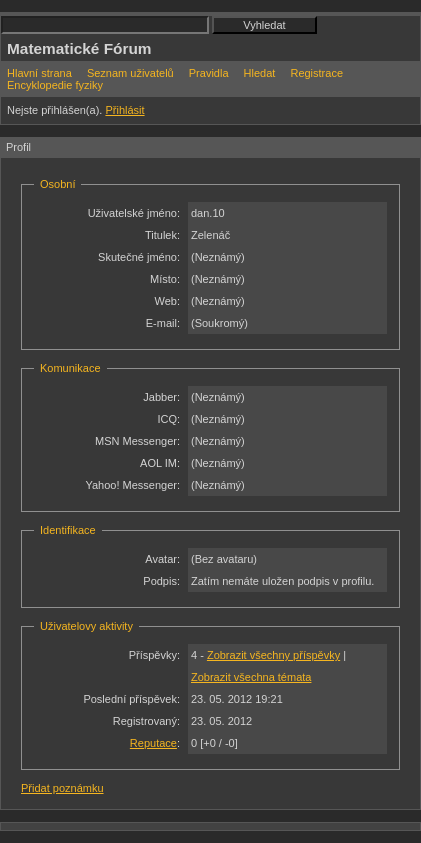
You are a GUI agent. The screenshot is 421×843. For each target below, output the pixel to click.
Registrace (316, 73)
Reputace (153, 743)
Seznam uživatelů (130, 73)
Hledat (260, 73)
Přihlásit (124, 110)
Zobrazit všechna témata (251, 677)
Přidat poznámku (62, 788)
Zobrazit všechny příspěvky (273, 655)
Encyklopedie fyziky (55, 85)
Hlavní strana (39, 73)
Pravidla (209, 73)
